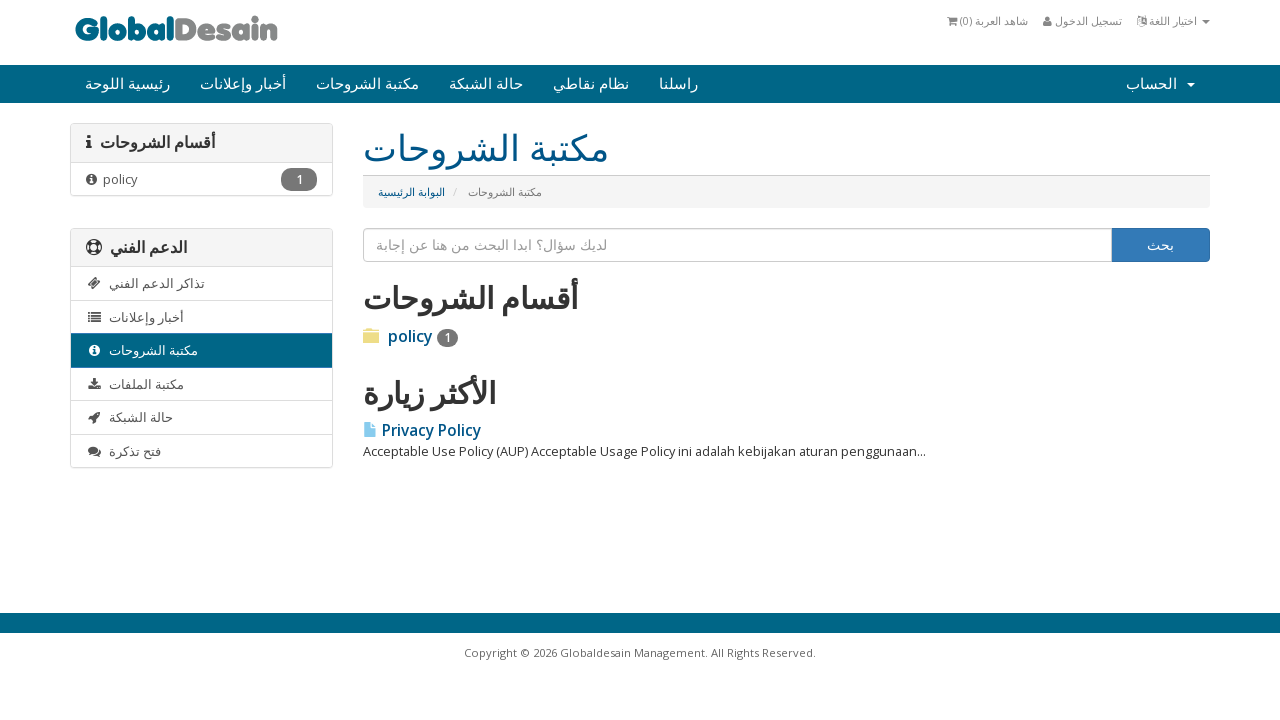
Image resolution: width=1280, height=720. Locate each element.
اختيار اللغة (1173, 20)
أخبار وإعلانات (243, 84)
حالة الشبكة (486, 84)
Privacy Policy (422, 430)
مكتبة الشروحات (367, 84)
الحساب (1160, 84)
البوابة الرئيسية (411, 191)
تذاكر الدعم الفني (145, 283)
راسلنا (678, 84)
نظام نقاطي (591, 84)
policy (201, 179)
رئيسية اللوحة (127, 84)
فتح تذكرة (123, 451)
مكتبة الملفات (135, 384)
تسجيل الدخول (1082, 20)
